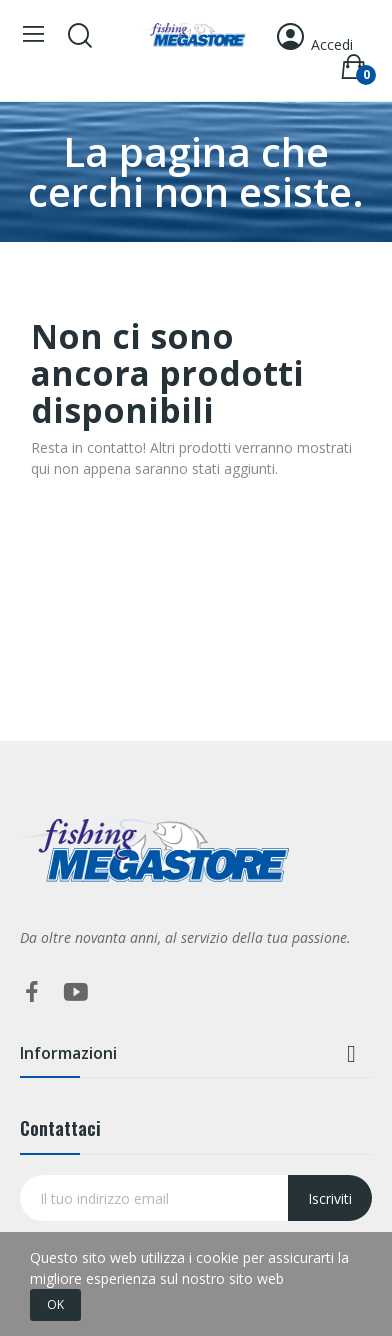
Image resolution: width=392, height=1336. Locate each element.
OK (55, 1304)
